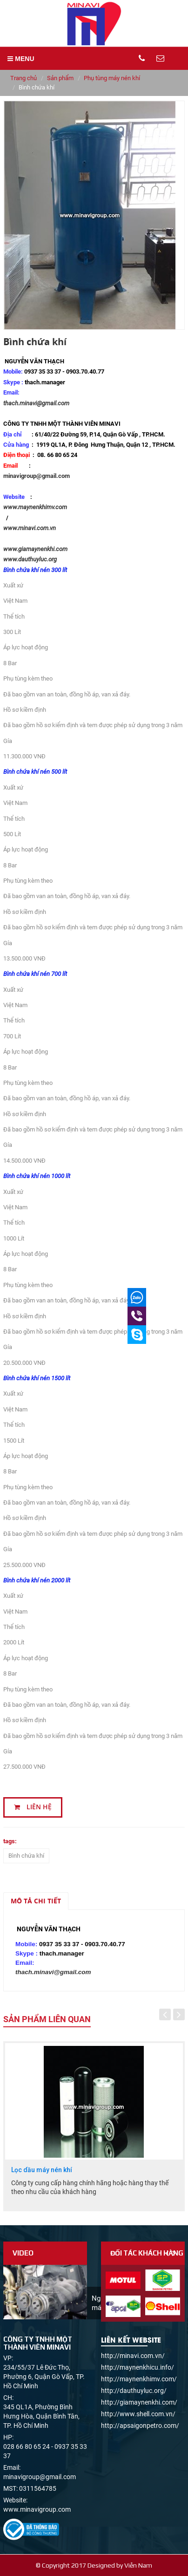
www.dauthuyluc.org (30, 559)
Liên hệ (33, 1807)
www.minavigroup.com (37, 2509)
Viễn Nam (138, 2565)
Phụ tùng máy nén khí (112, 78)
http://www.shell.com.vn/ (138, 2414)
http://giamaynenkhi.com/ (139, 2402)
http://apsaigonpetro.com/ (140, 2425)
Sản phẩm (60, 78)
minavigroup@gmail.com (36, 475)
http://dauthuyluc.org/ (134, 2390)
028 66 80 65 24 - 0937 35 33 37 (45, 2451)
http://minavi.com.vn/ (133, 2355)
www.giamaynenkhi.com (36, 548)
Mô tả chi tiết (36, 1900)
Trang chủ (23, 78)
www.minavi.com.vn (29, 528)
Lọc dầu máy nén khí (41, 2170)
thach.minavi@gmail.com (36, 403)
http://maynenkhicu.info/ (137, 2367)
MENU (20, 58)
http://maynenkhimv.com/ (139, 2379)
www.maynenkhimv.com (35, 507)
